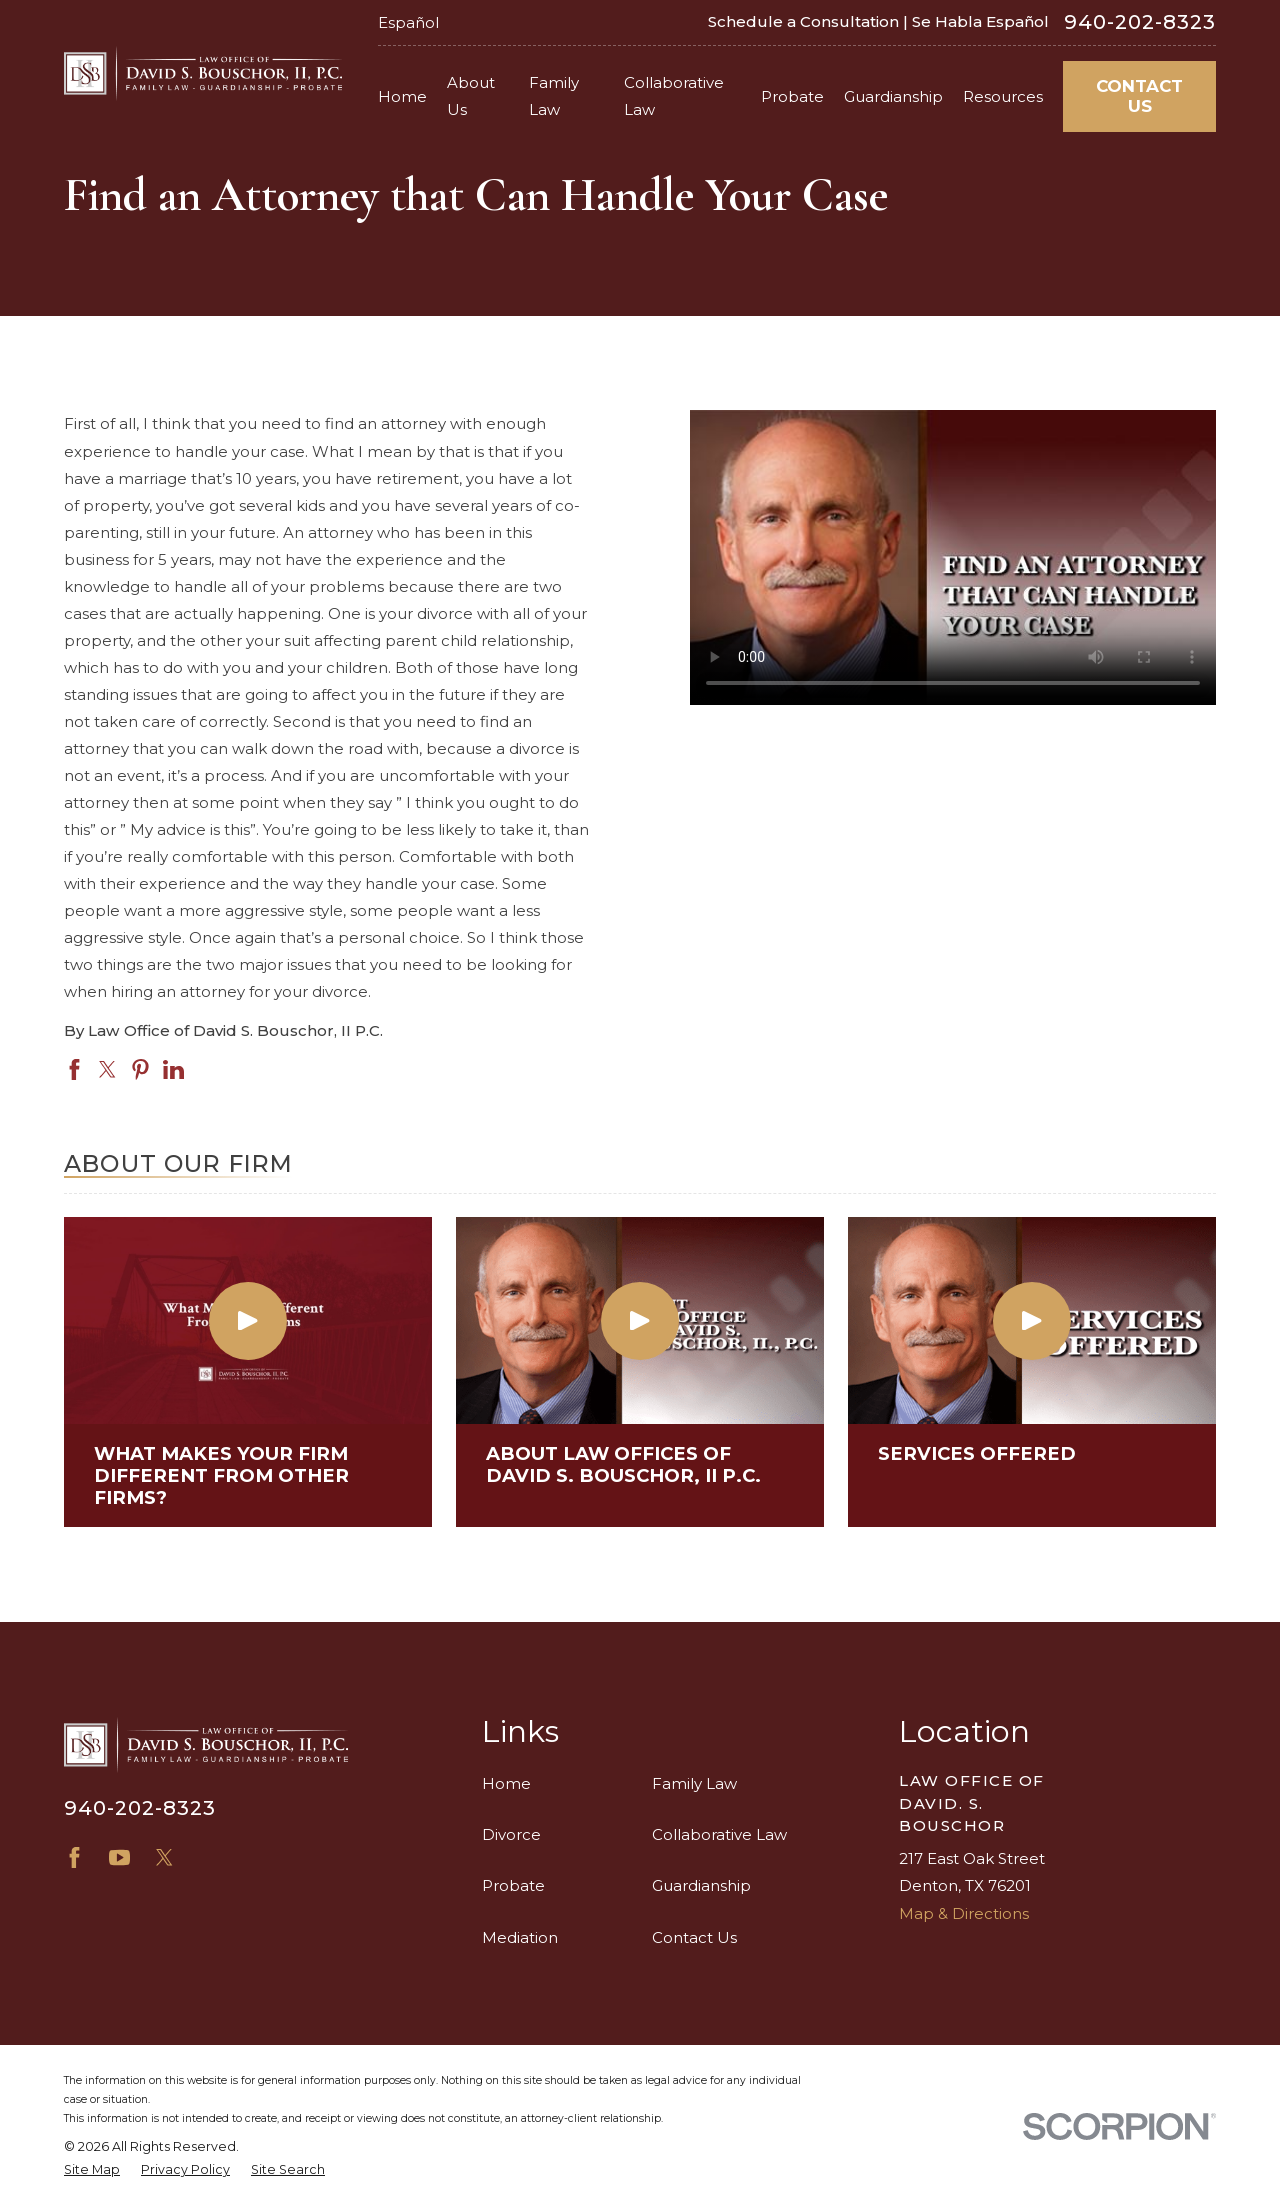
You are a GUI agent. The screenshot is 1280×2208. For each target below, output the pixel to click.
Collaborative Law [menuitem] (674, 96)
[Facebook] (74, 1857)
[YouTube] (119, 1857)
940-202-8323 (1140, 22)
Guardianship (701, 1885)
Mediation (520, 1937)
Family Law (694, 1783)
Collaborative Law (719, 1834)
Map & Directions (964, 1913)
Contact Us (1139, 96)
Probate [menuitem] (792, 96)
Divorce (511, 1834)
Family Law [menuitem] (554, 96)
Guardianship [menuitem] (893, 96)
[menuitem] (92, 2170)
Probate (513, 1885)
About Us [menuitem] (471, 96)
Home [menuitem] (402, 96)
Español (408, 22)
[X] (164, 1857)
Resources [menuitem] (1003, 96)
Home (506, 1783)
